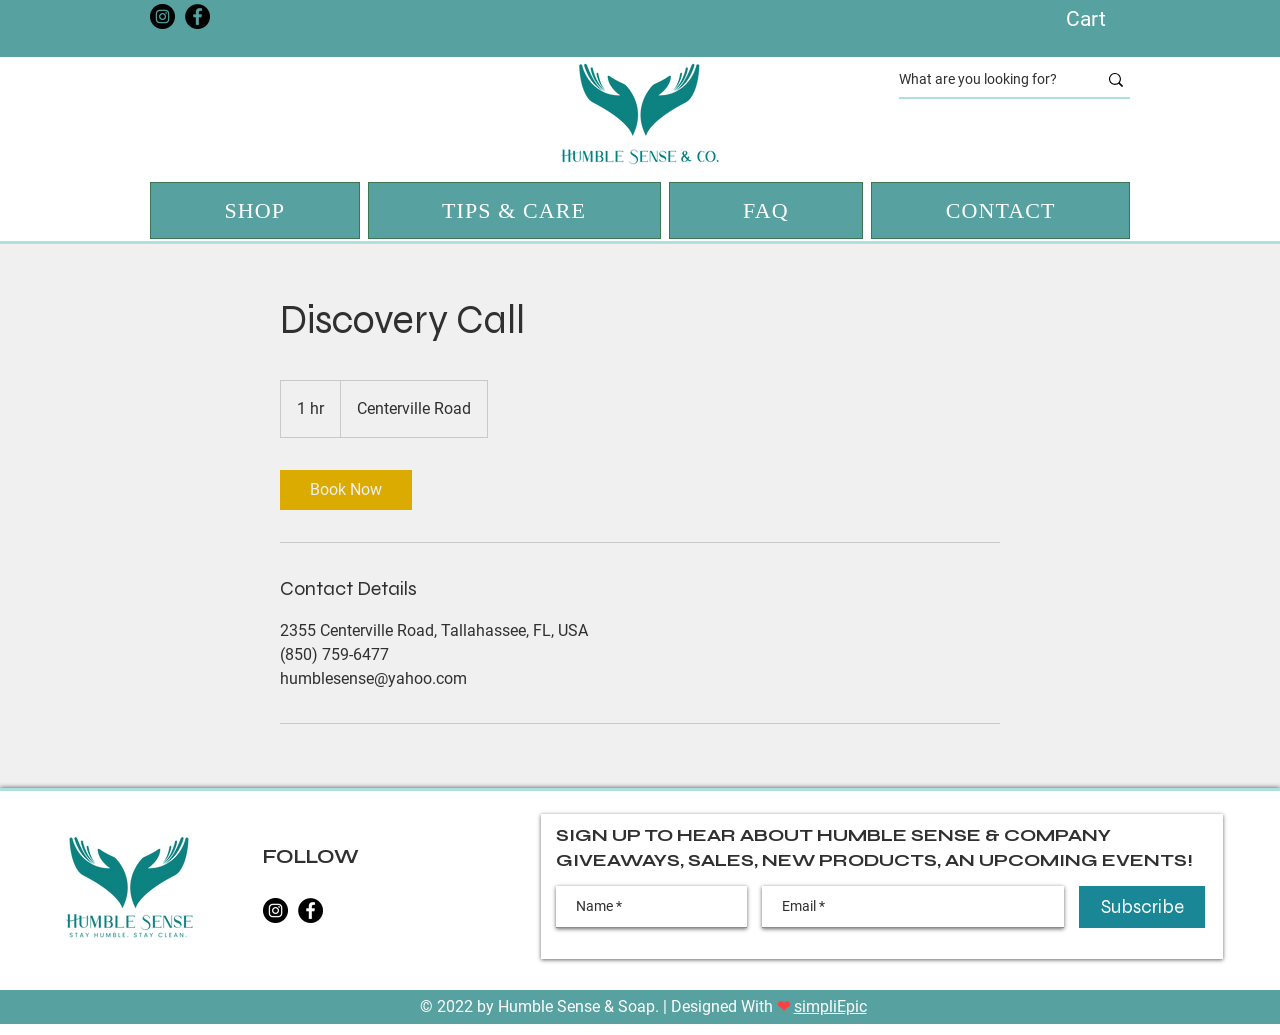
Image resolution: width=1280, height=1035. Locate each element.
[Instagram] (162, 16)
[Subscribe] (1142, 907)
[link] (346, 490)
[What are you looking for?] (983, 80)
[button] (1103, 18)
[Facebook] (197, 16)
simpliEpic (830, 1006)
